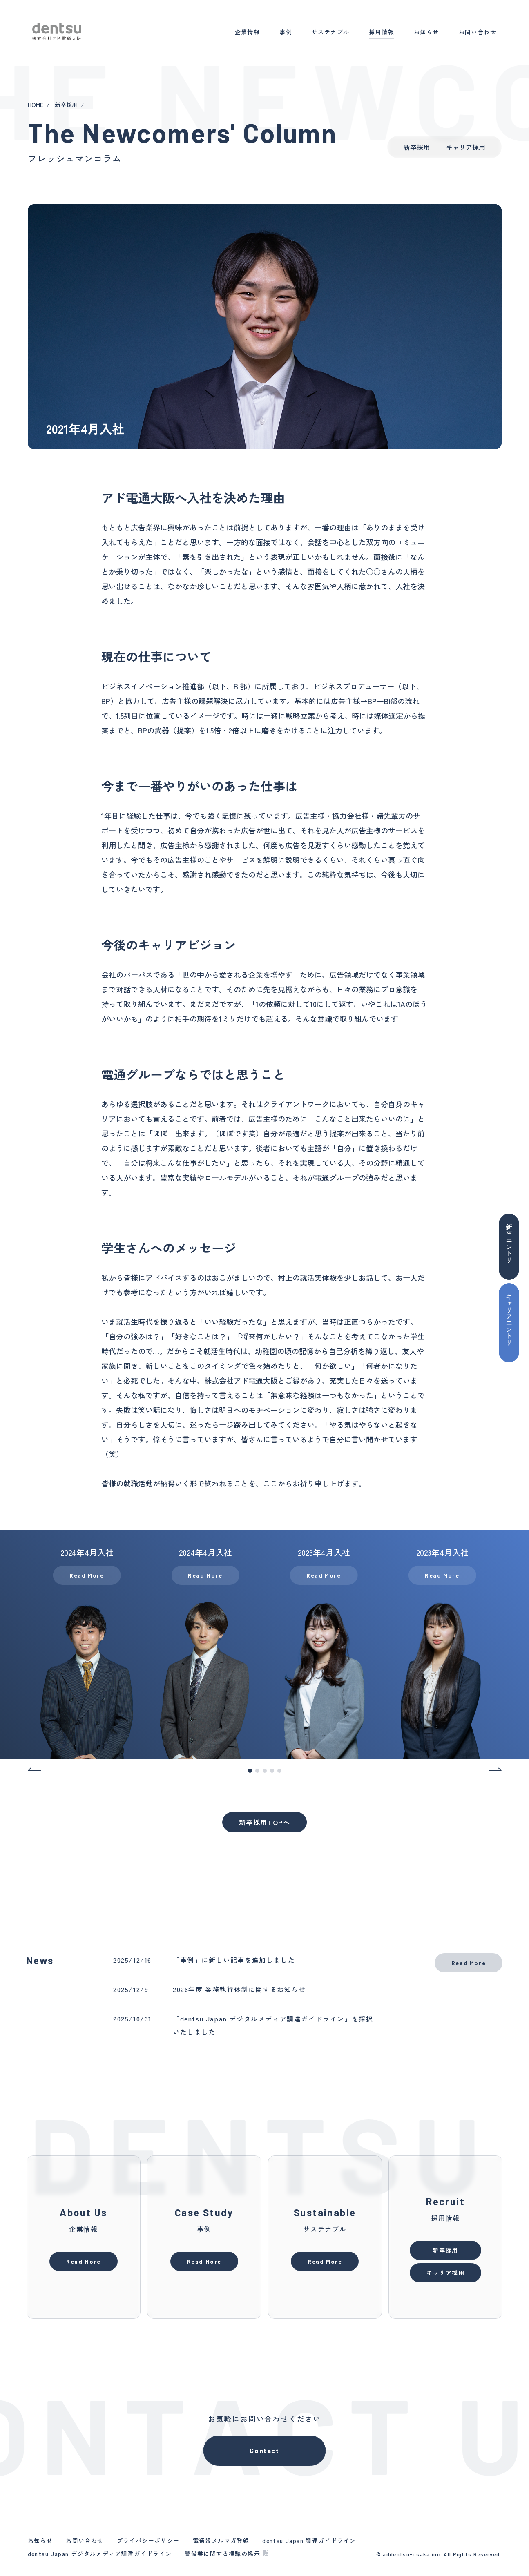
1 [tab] (250, 1771)
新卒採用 (66, 104)
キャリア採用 (465, 147)
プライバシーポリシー (148, 2540)
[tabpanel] (87, 1644)
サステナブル (330, 32)
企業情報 (247, 32)
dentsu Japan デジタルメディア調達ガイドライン (100, 2553)
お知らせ (426, 32)
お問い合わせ (477, 32)
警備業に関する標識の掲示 (222, 2553)
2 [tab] (257, 1771)
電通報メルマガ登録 (221, 2540)
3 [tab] (265, 1771)
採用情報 (381, 32)
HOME (35, 104)
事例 (285, 32)
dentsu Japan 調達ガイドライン (309, 2540)
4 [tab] (272, 1771)
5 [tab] (279, 1771)
